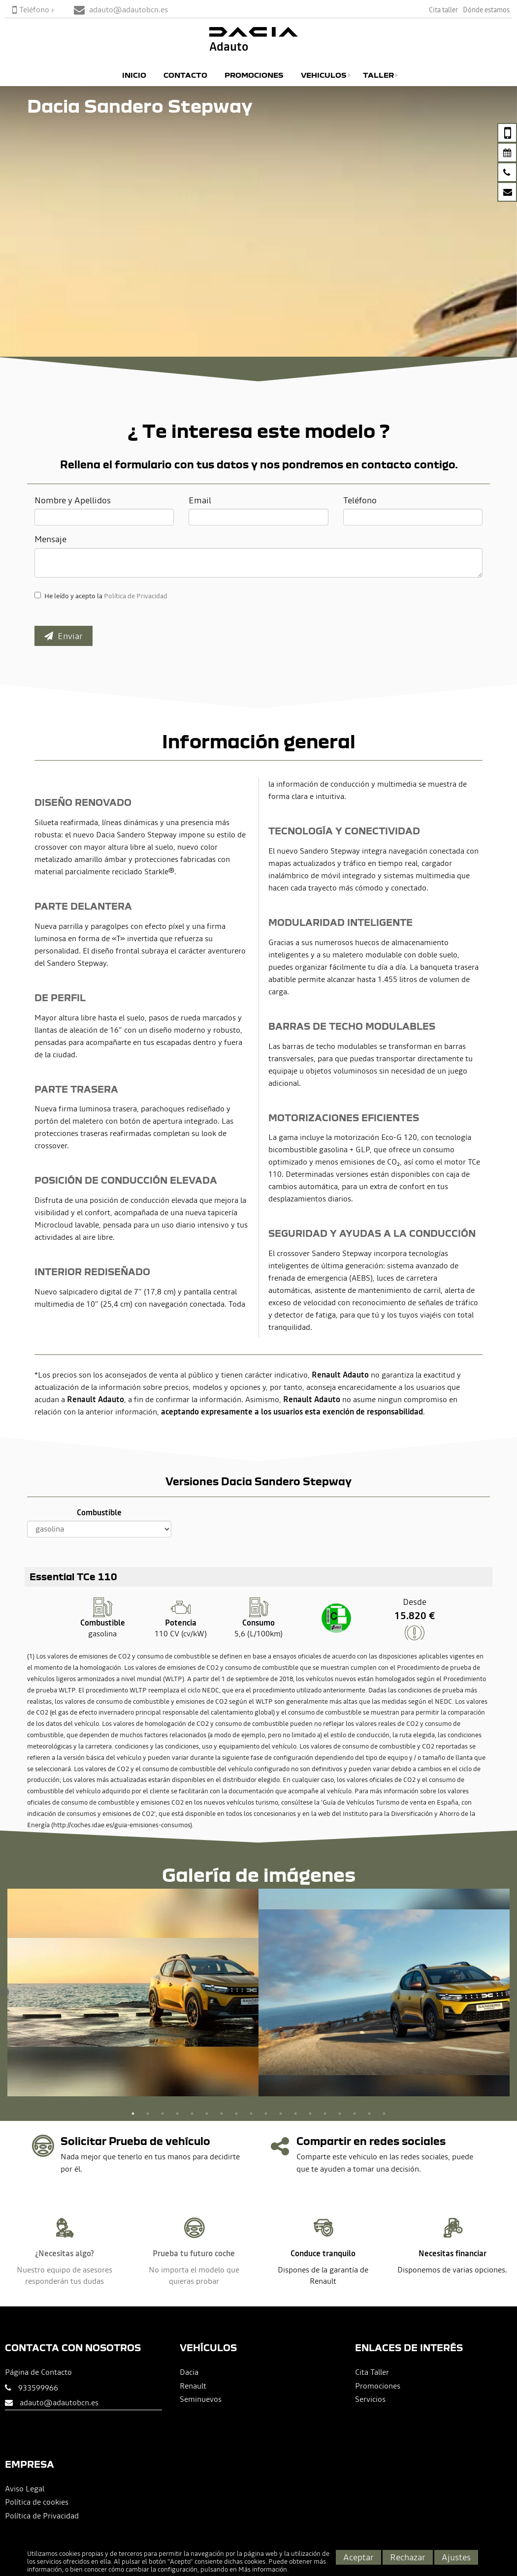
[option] (132, 1992)
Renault (193, 2385)
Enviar (63, 636)
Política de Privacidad (135, 596)
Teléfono (30, 9)
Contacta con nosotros (73, 2347)
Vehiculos (324, 75)
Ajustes (456, 2557)
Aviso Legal (24, 2488)
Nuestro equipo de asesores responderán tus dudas (64, 2275)
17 (369, 2113)
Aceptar (358, 2557)
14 (325, 2113)
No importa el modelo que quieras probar (194, 2275)
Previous (5, 1992)
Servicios (370, 2398)
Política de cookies (36, 2501)
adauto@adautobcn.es (59, 2402)
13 (310, 2113)
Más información (262, 2569)
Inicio (134, 75)
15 (340, 2113)
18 (384, 2113)
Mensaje (50, 539)
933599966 (38, 2387)
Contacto (185, 75)
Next (510, 1992)
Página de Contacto (38, 2371)
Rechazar (407, 2557)
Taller (378, 75)
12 (295, 2113)
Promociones (254, 75)
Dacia (189, 2371)
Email (200, 500)
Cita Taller (372, 2371)
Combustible (99, 1512)
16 (354, 2113)
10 (266, 2113)
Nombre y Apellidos (72, 500)
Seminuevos (201, 2398)
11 (281, 2113)
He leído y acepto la (105, 596)
